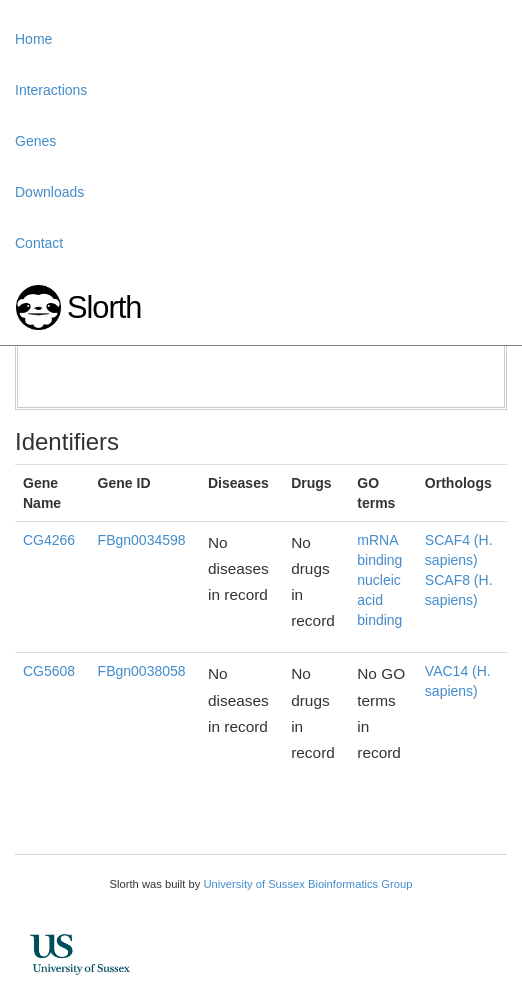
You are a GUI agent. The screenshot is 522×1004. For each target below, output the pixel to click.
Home (33, 39)
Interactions (51, 90)
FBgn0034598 (142, 540)
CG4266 (49, 540)
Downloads (49, 192)
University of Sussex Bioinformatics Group (307, 884)
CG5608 (49, 671)
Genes (35, 141)
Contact (39, 243)
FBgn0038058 (142, 671)
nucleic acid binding (379, 600)
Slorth (104, 307)
